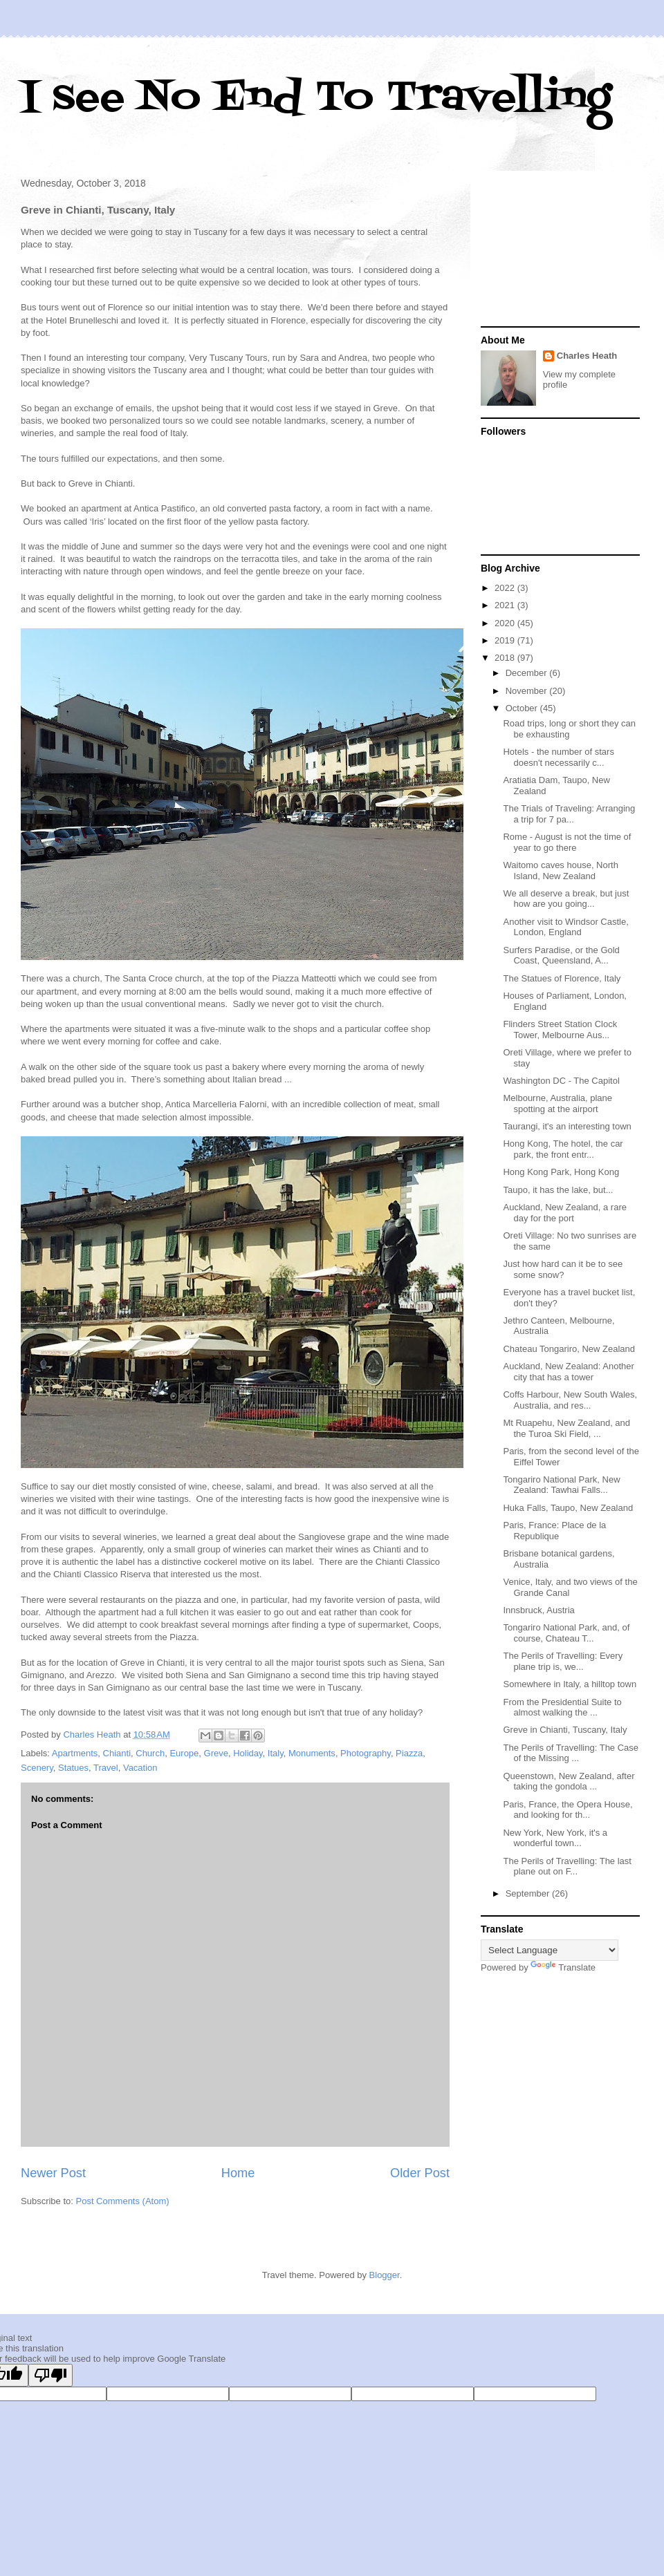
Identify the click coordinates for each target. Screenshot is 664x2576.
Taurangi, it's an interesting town (567, 1126)
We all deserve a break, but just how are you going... (566, 899)
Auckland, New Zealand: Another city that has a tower (568, 1371)
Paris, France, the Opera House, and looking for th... (567, 1810)
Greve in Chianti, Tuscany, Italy (565, 1729)
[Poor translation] (50, 2375)
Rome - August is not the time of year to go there (567, 842)
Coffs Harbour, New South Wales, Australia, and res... (570, 1400)
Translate (563, 1967)
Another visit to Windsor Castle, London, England (565, 927)
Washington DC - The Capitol (561, 1080)
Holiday (247, 1753)
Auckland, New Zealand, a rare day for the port (564, 1212)
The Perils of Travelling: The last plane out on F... (567, 1866)
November (528, 691)
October (523, 708)
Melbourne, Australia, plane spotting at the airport (557, 1103)
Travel (105, 1767)
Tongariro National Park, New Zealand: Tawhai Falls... (561, 1485)
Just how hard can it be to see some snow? (562, 1269)
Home (238, 2173)
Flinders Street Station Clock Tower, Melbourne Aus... (560, 1029)
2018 (506, 657)
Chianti (117, 1753)
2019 (506, 640)
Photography (365, 1753)
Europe (184, 1753)
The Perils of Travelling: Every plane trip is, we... (562, 1661)
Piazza (409, 1753)
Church (150, 1753)
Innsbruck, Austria (538, 1610)
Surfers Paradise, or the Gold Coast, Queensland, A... (561, 955)
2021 (506, 605)
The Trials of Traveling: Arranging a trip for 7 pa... (569, 814)
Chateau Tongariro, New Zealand (569, 1349)
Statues (73, 1767)
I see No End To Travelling (316, 98)
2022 (506, 588)
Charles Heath (587, 355)
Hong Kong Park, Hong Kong (561, 1172)
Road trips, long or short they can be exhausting (569, 729)
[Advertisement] (560, 250)
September (529, 1893)
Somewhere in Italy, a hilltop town (569, 1684)
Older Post (420, 2173)
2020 (506, 623)
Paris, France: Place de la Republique (554, 1530)
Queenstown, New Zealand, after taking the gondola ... (568, 1781)
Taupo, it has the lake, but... (558, 1190)
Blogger (384, 2275)
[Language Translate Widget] (549, 1950)
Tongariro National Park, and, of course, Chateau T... (566, 1633)
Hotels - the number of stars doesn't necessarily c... (558, 757)
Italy (276, 1753)
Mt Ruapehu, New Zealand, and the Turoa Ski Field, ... (566, 1428)
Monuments (311, 1753)
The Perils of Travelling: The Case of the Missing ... (570, 1753)
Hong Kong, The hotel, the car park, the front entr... (562, 1149)
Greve (216, 1753)
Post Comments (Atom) (122, 2201)
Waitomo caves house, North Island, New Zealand (560, 870)
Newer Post (53, 2173)
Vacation (140, 1767)
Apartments (75, 1753)
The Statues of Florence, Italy (561, 978)
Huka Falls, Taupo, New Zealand (568, 1508)
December (528, 673)
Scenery (37, 1767)
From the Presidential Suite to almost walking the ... (562, 1707)
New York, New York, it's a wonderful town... (555, 1838)
